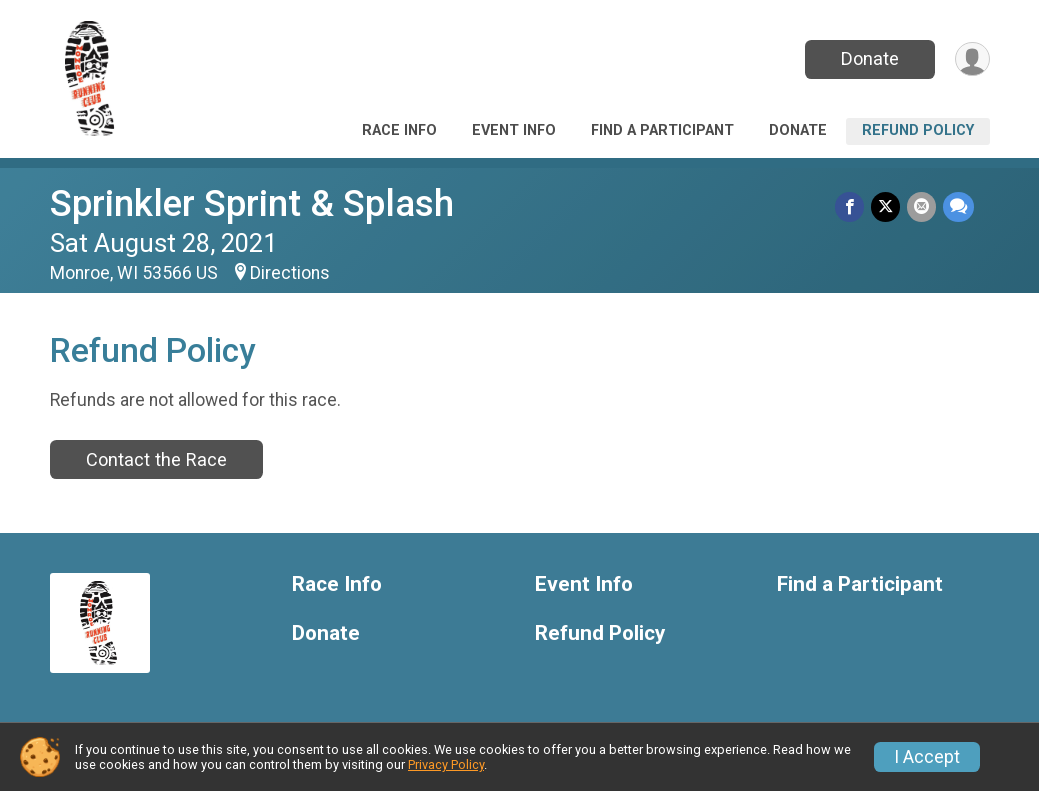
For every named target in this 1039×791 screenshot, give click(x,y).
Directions (290, 273)
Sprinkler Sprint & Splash (252, 203)
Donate (867, 58)
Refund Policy (918, 130)
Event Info (514, 130)
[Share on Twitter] (887, 207)
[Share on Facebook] (852, 207)
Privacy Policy (446, 764)
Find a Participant (662, 130)
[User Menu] (971, 59)
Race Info (399, 130)
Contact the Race (156, 459)
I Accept (927, 757)
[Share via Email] (922, 207)
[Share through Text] (958, 207)
